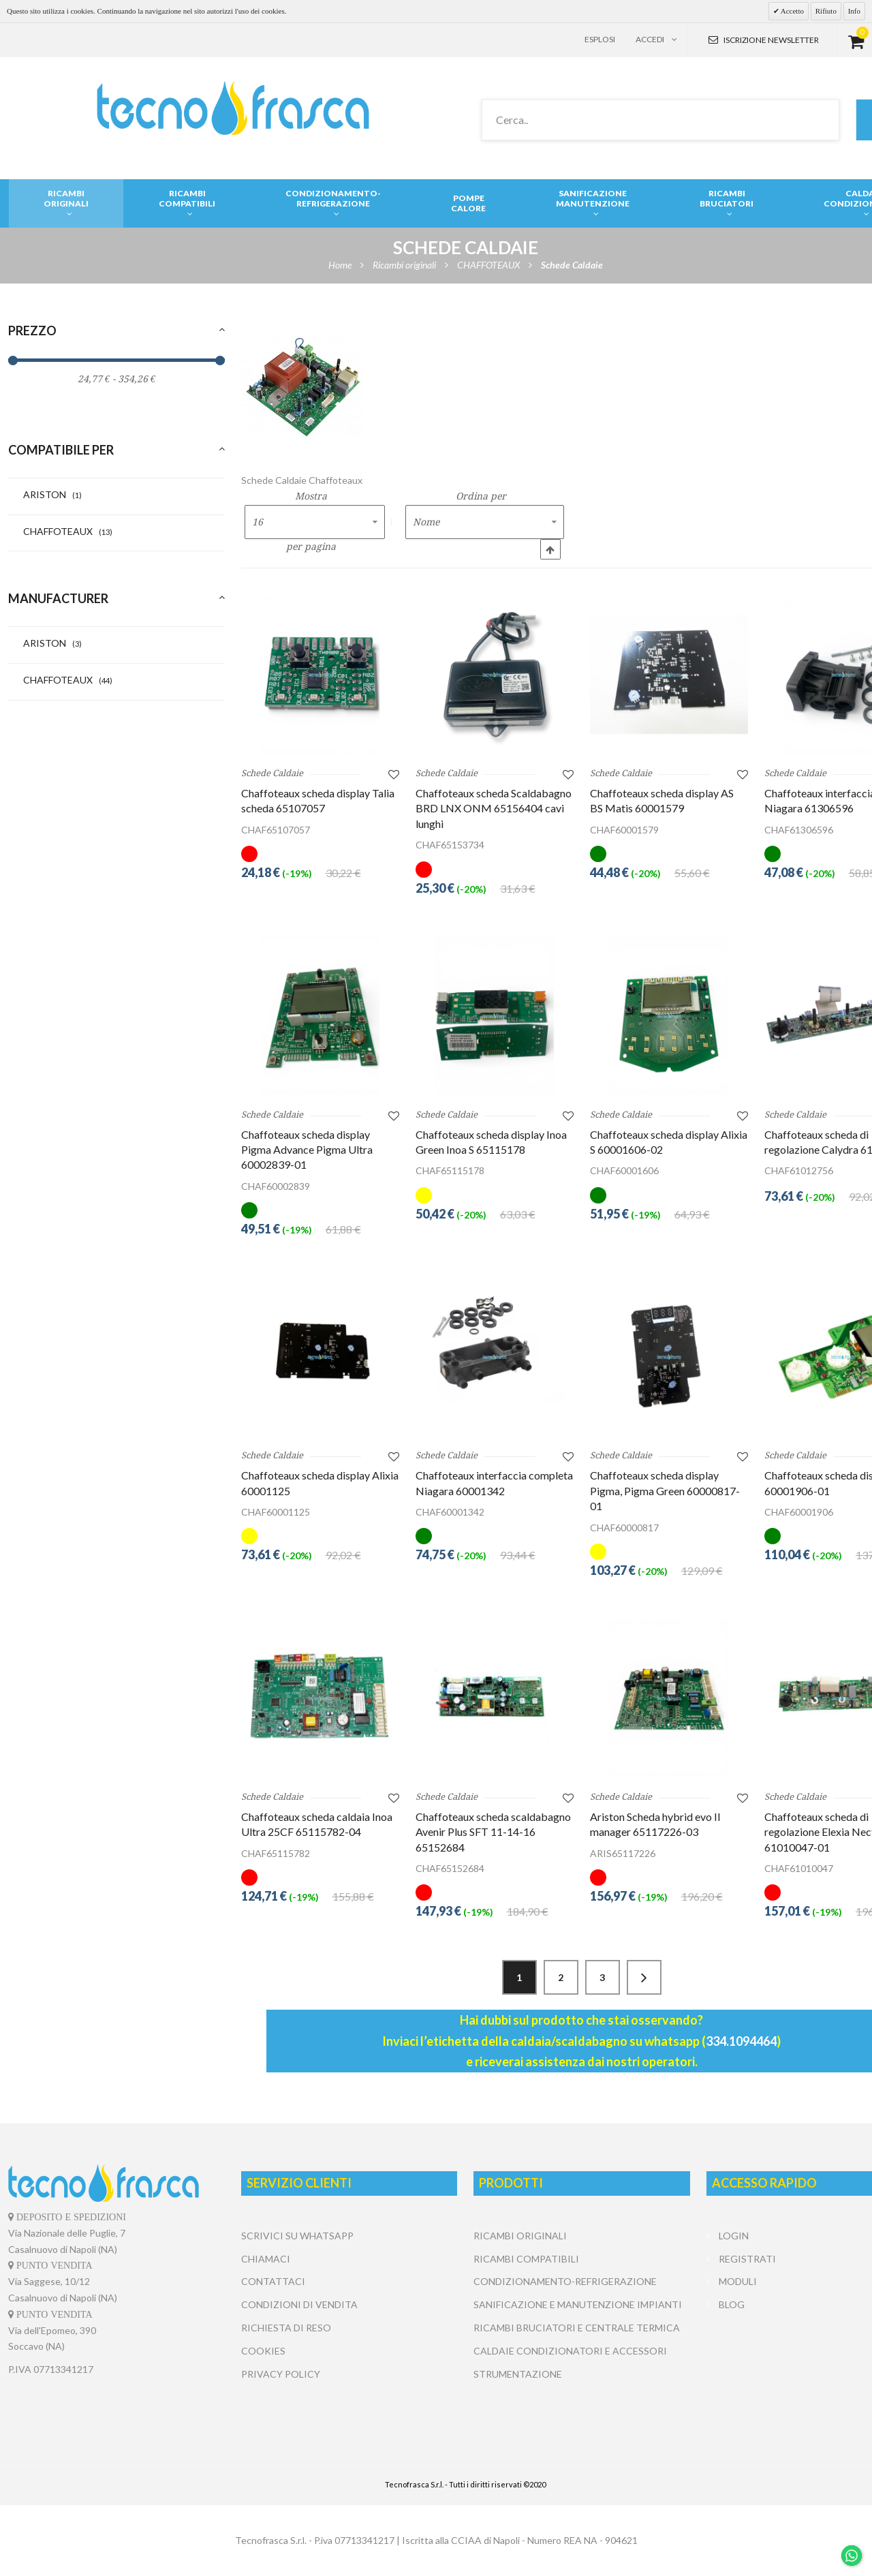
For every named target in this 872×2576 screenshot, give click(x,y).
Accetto (791, 11)
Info (854, 11)
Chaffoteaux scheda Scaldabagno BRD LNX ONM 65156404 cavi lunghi (494, 808)
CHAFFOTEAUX (67, 531)
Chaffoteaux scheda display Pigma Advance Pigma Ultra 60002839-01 (307, 1149)
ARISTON (52, 494)
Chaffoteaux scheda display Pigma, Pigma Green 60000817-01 (665, 1490)
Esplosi (600, 39)
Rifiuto (826, 11)
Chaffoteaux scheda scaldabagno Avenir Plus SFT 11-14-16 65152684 (493, 1832)
